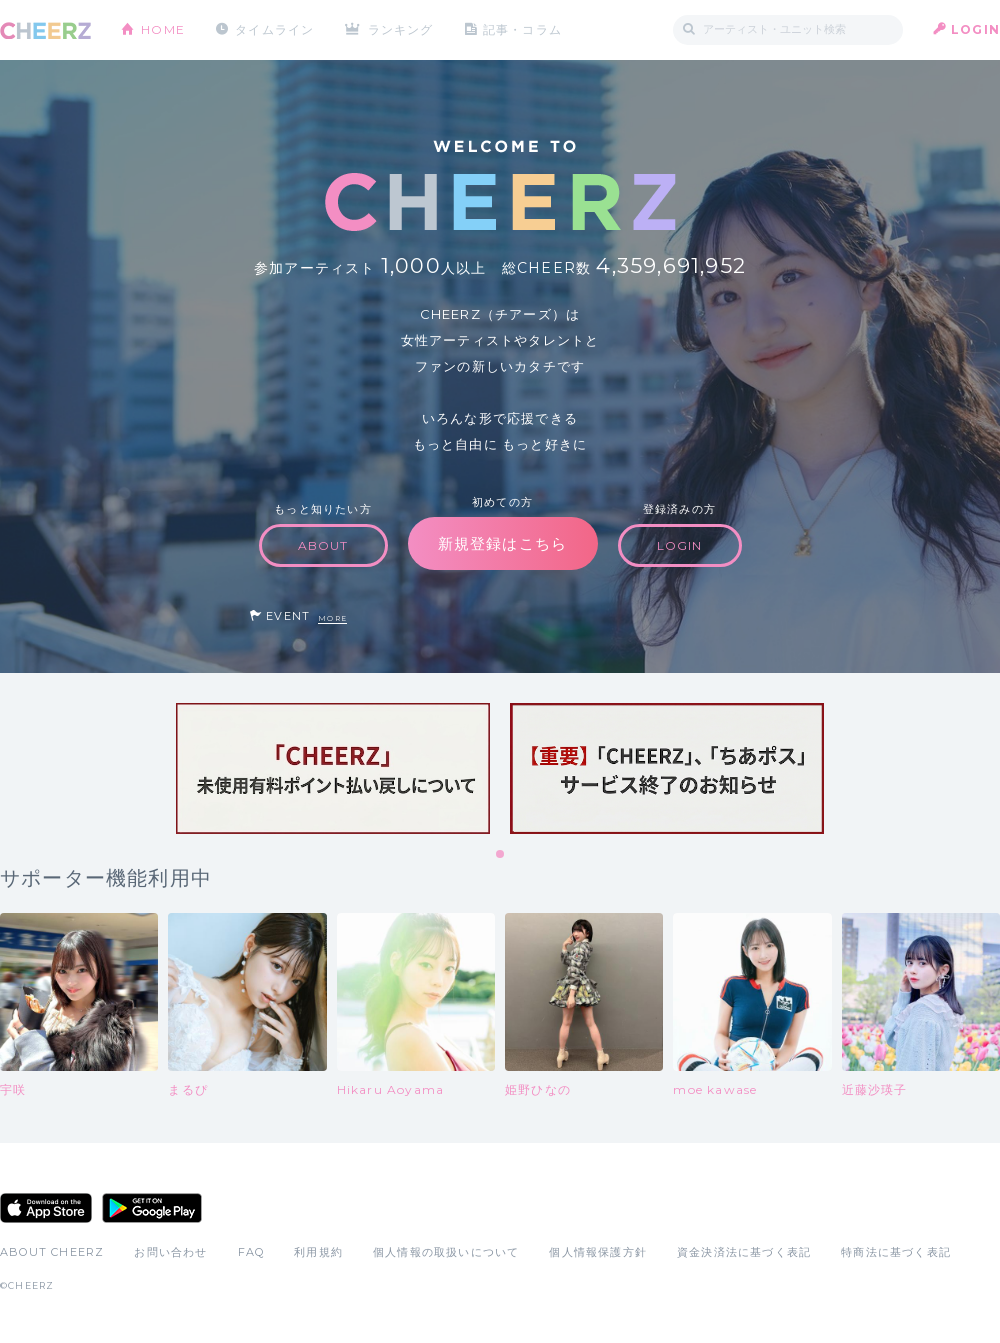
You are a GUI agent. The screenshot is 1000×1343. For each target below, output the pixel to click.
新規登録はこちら (503, 543)
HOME (163, 29)
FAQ (251, 1252)
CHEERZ (45, 30)
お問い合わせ (170, 1252)
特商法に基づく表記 (896, 1252)
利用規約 (318, 1252)
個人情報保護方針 (598, 1252)
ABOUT (323, 545)
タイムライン (274, 29)
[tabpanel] (333, 768)
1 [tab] (501, 855)
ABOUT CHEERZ (52, 1252)
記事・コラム (522, 29)
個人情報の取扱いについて (446, 1252)
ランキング (401, 29)
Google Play (152, 1208)
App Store (46, 1208)
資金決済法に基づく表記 (744, 1252)
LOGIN (975, 29)
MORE (332, 618)
